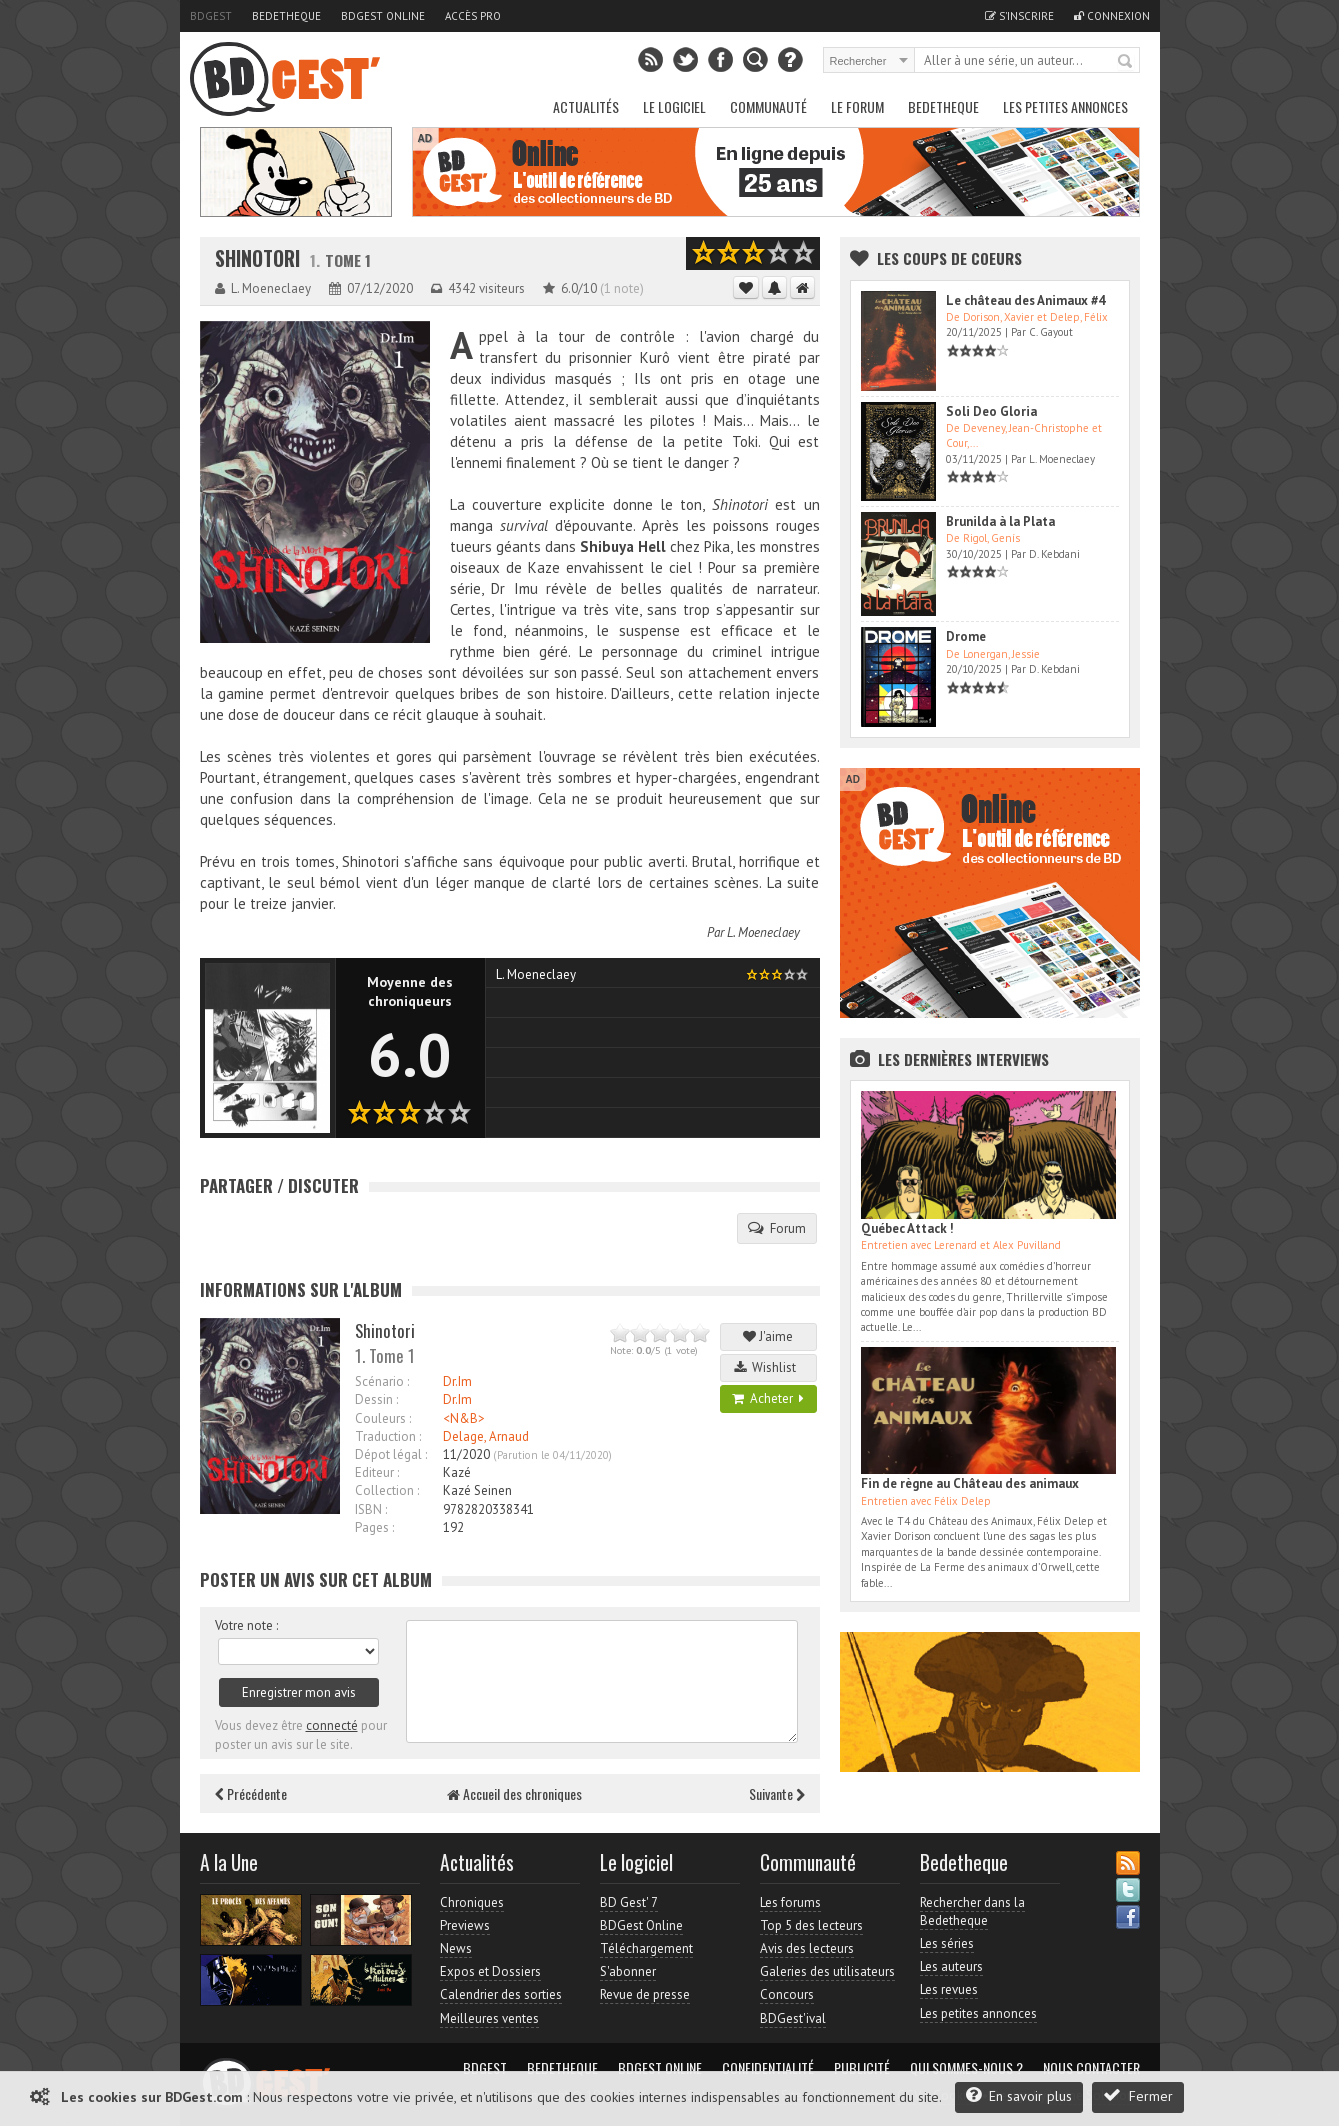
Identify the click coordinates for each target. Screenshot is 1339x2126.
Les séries (947, 1943)
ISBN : (371, 1509)
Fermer (1138, 2095)
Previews (465, 1925)
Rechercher (1126, 62)
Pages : (374, 1527)
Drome (966, 636)
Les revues (949, 1989)
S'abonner (628, 1971)
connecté (332, 1725)
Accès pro (473, 16)
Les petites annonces (1065, 106)
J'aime (768, 1336)
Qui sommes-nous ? (966, 2068)
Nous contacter (1091, 2068)
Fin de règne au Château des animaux (970, 1483)
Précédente (251, 1793)
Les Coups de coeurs (949, 258)
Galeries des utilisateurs (827, 1971)
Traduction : (388, 1436)
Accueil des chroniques (514, 1793)
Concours (787, 1994)
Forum (777, 1228)
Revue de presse (645, 1994)
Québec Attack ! (907, 1228)
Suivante (777, 1793)
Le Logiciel (674, 106)
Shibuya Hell (625, 546)
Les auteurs (951, 1966)
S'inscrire (1019, 16)
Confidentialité (768, 2068)
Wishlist (768, 1367)
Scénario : (382, 1381)
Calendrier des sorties (501, 1994)
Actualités (586, 106)
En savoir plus (1019, 2095)
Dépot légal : (391, 1454)
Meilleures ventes (489, 2018)
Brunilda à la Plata (1000, 521)
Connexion (1112, 16)
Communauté (768, 106)
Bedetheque (286, 16)
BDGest (211, 16)
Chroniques (472, 1902)
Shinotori (257, 258)
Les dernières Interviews (963, 1059)
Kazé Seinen (477, 1490)
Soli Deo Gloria (991, 411)
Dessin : (376, 1399)
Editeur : (377, 1472)
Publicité (862, 2068)
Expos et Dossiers (490, 1971)
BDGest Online (383, 16)
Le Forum (857, 106)
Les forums (790, 1902)
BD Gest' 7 (629, 1902)
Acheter (768, 1398)
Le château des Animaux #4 (1025, 300)
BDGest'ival (793, 2018)
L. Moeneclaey (763, 932)
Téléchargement (646, 1948)
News (456, 1948)
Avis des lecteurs (807, 1948)
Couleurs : (383, 1418)
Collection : (387, 1490)
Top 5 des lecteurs (811, 1925)
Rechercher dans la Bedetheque (972, 1911)
